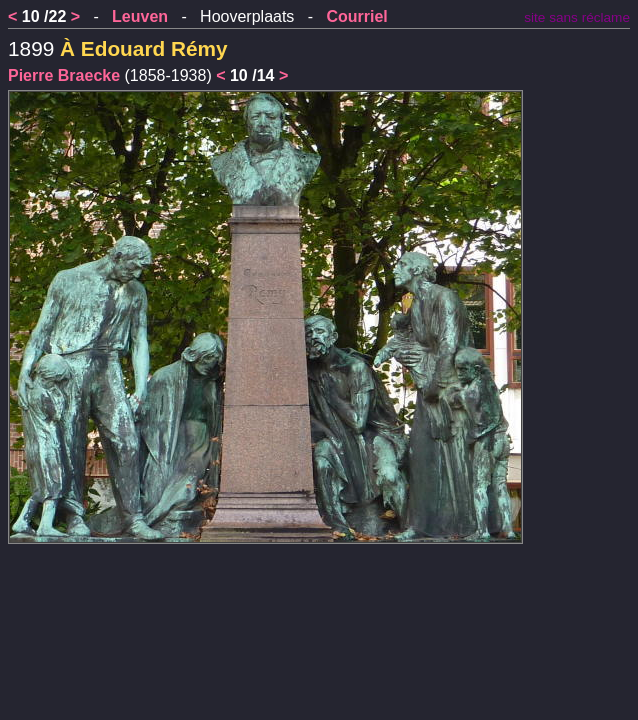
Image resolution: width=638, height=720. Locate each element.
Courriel (356, 16)
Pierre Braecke (64, 75)
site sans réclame (577, 17)
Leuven (140, 16)
